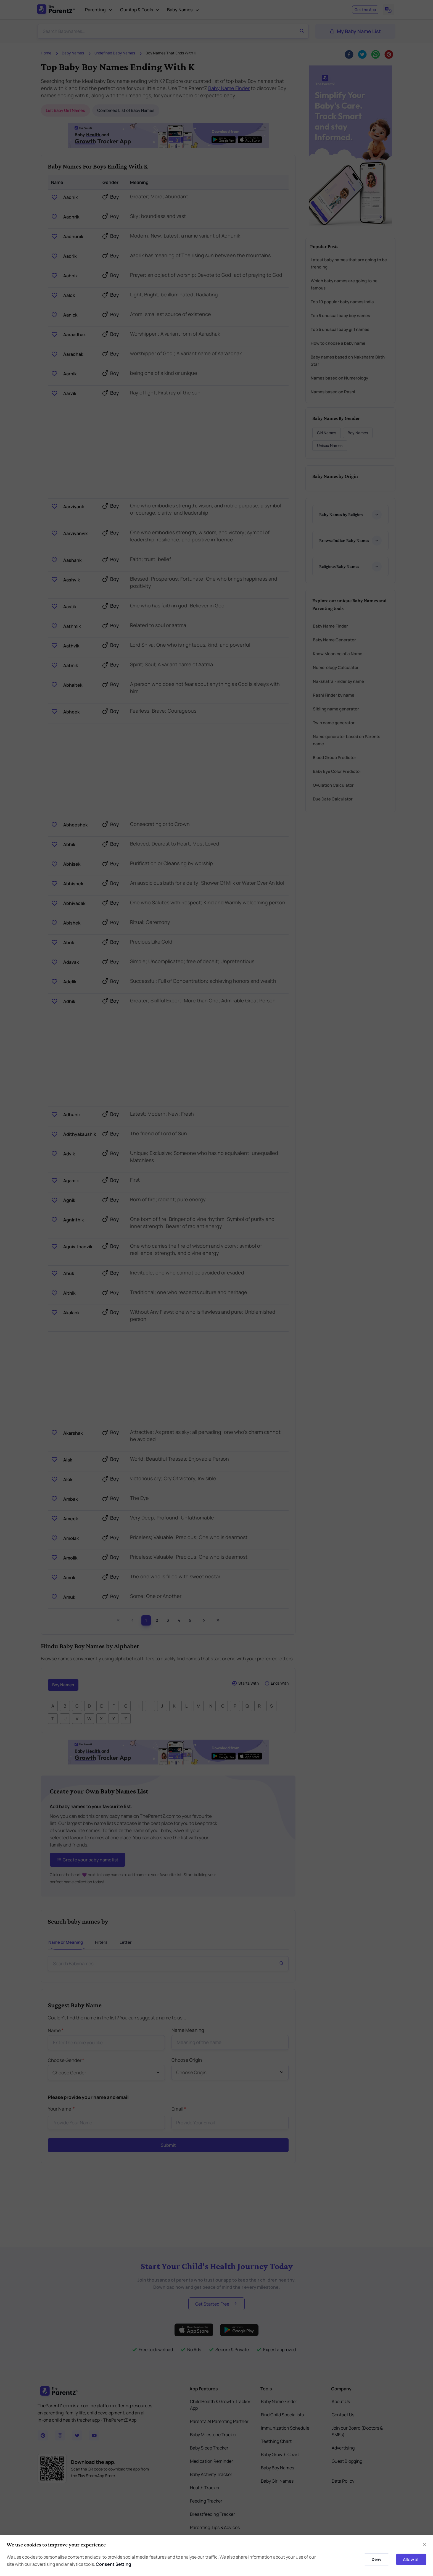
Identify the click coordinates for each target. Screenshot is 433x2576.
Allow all (411, 2559)
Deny (376, 2559)
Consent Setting (113, 2564)
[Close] (425, 2544)
